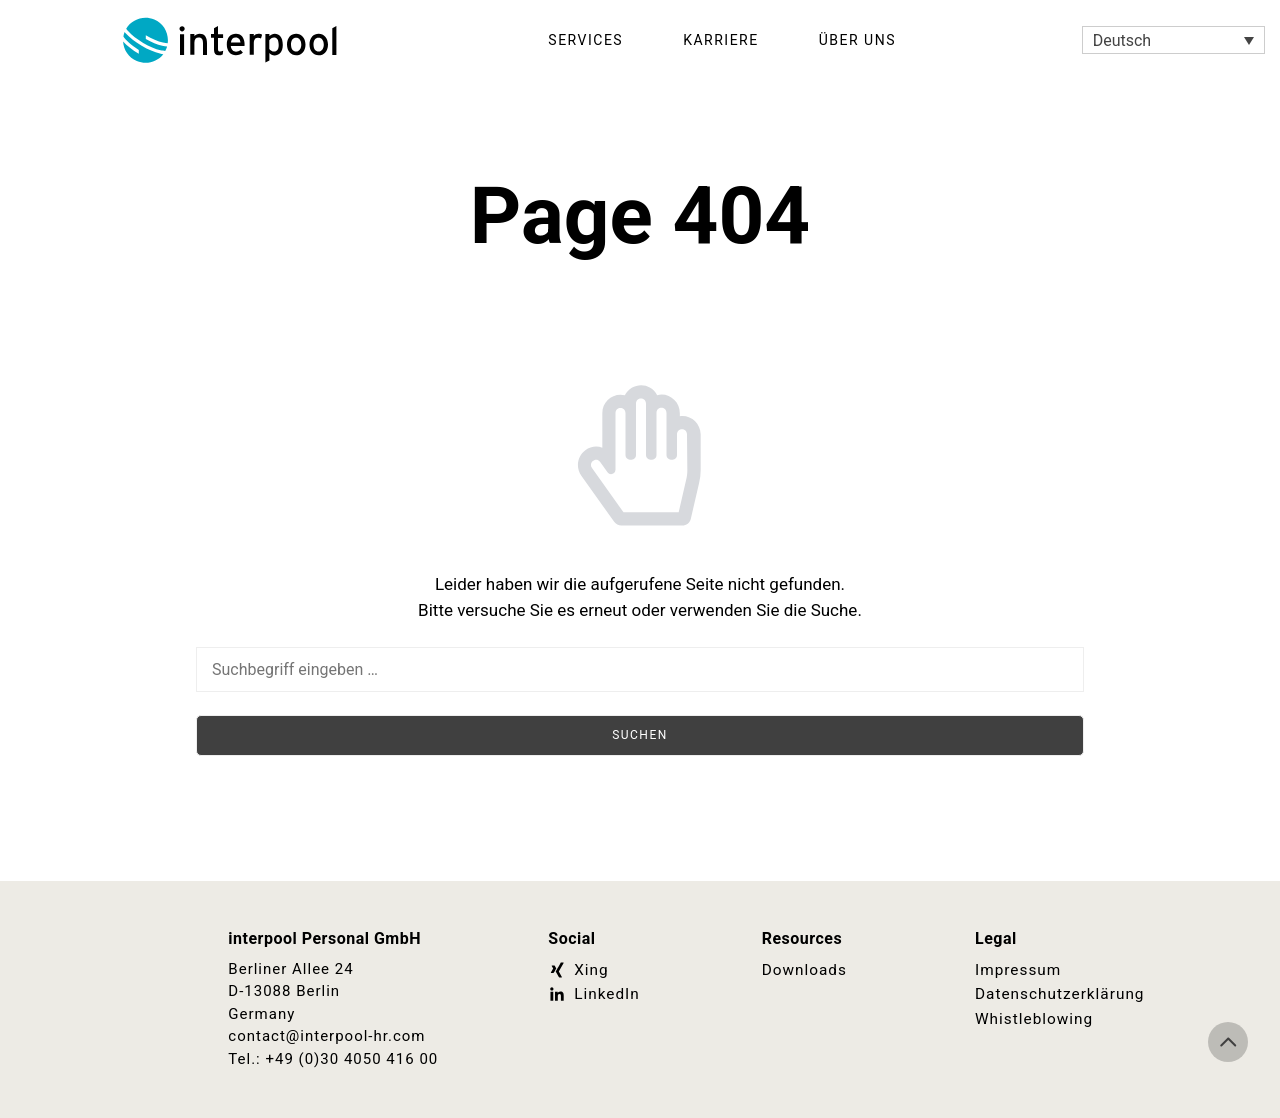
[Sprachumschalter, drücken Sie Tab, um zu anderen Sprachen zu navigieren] (1173, 40)
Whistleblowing (1033, 1018)
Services (585, 40)
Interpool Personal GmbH (232, 40)
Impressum (1017, 970)
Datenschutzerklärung (1058, 994)
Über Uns (857, 40)
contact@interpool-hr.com (326, 1036)
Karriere (721, 40)
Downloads (804, 970)
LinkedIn (593, 994)
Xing (577, 970)
